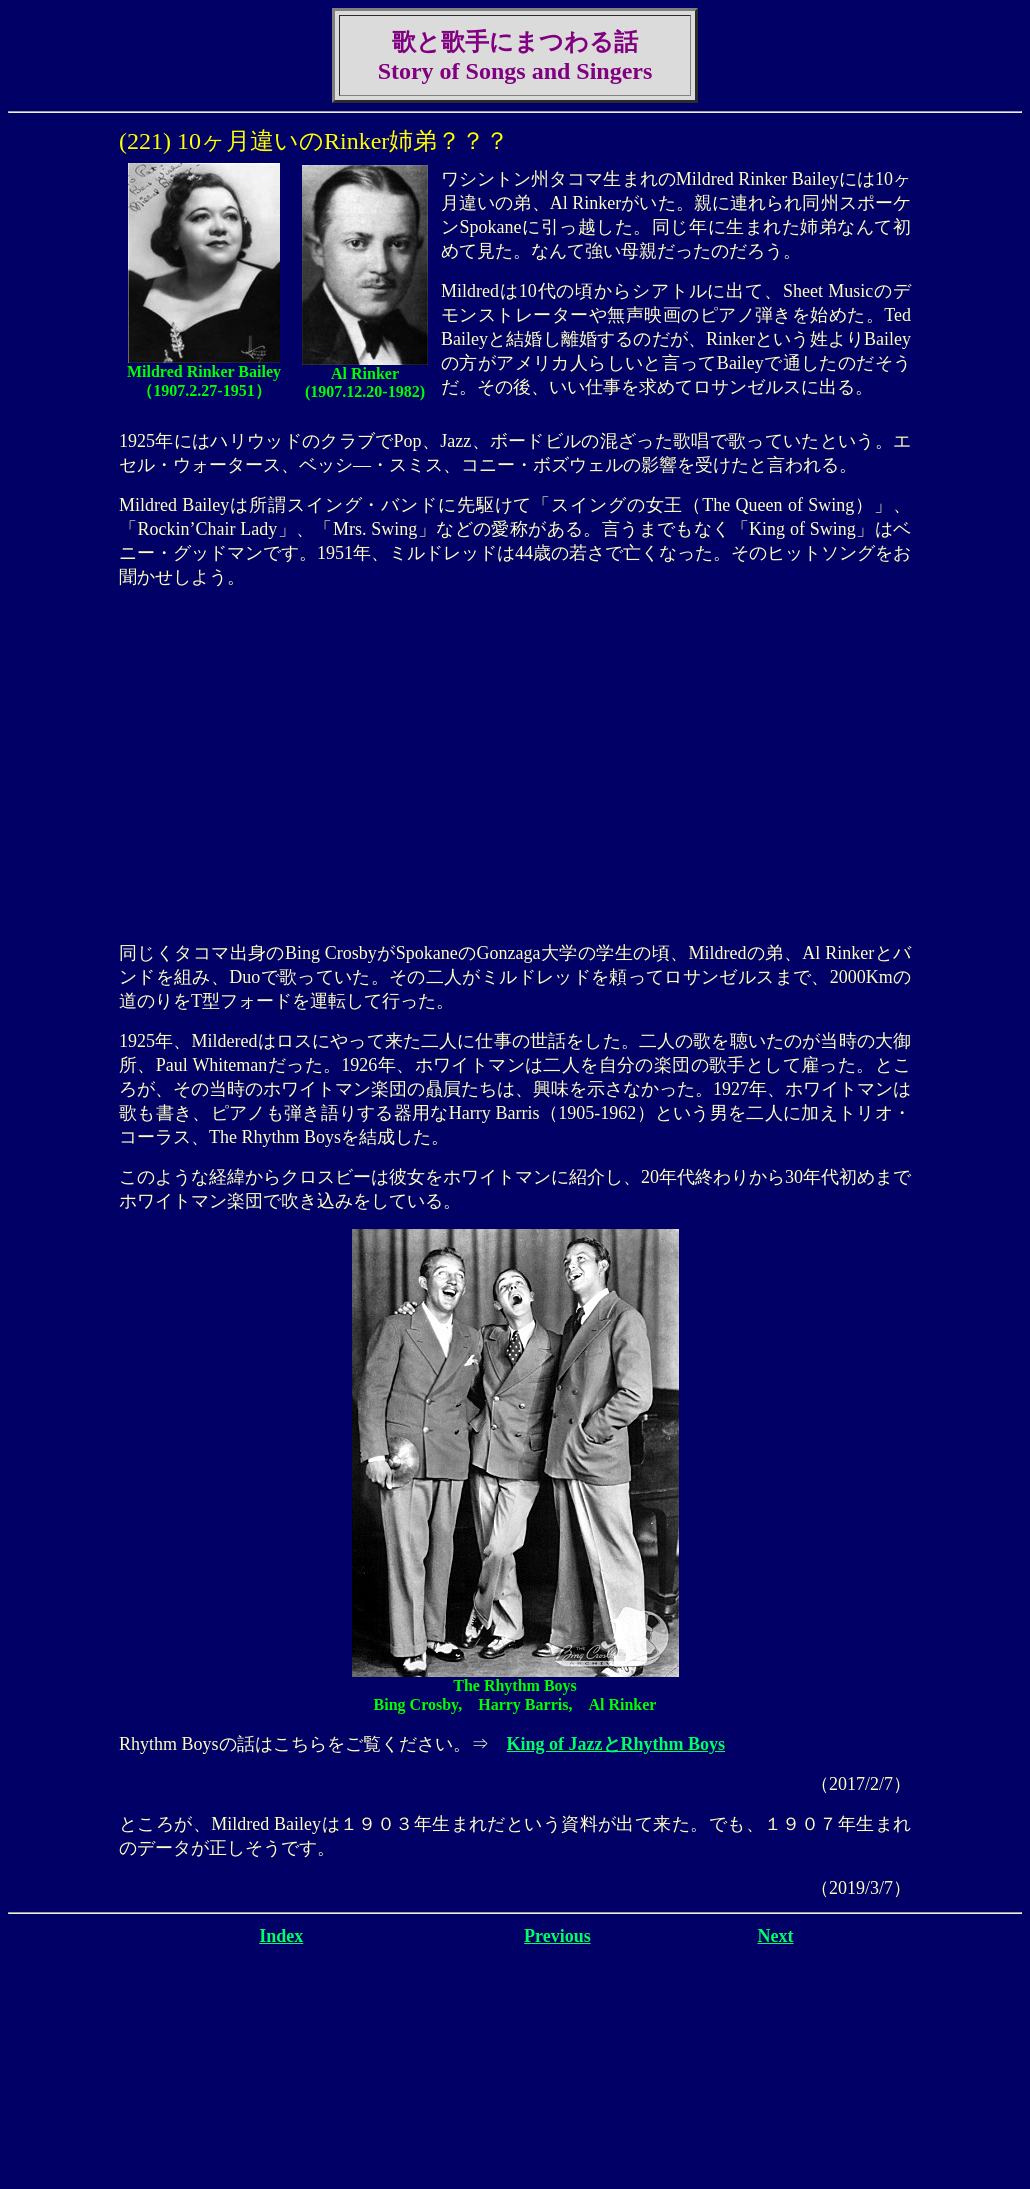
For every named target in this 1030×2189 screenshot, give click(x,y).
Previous (557, 1936)
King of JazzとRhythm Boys (616, 1744)
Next (776, 1936)
